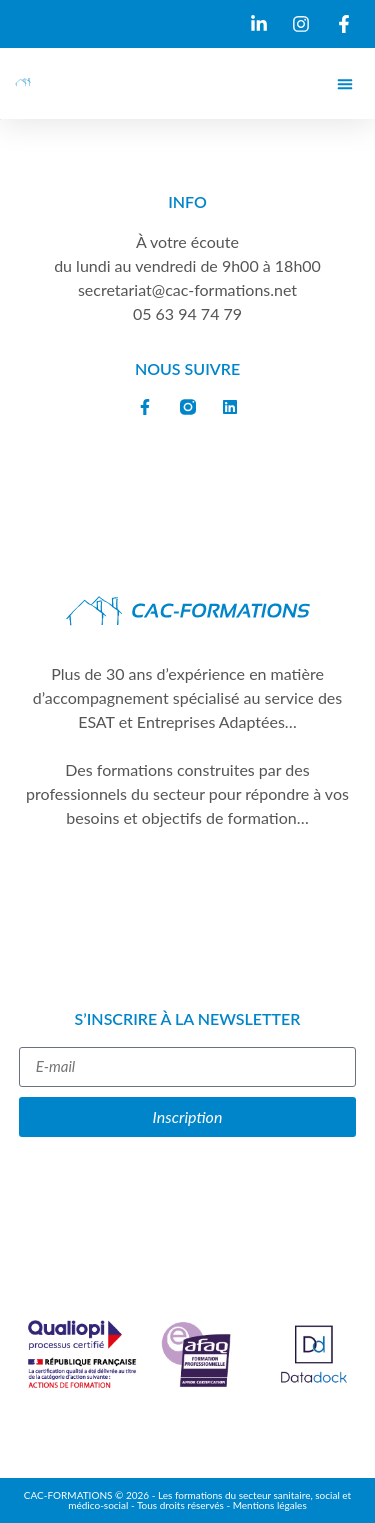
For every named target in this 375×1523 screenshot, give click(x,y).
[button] (344, 83)
